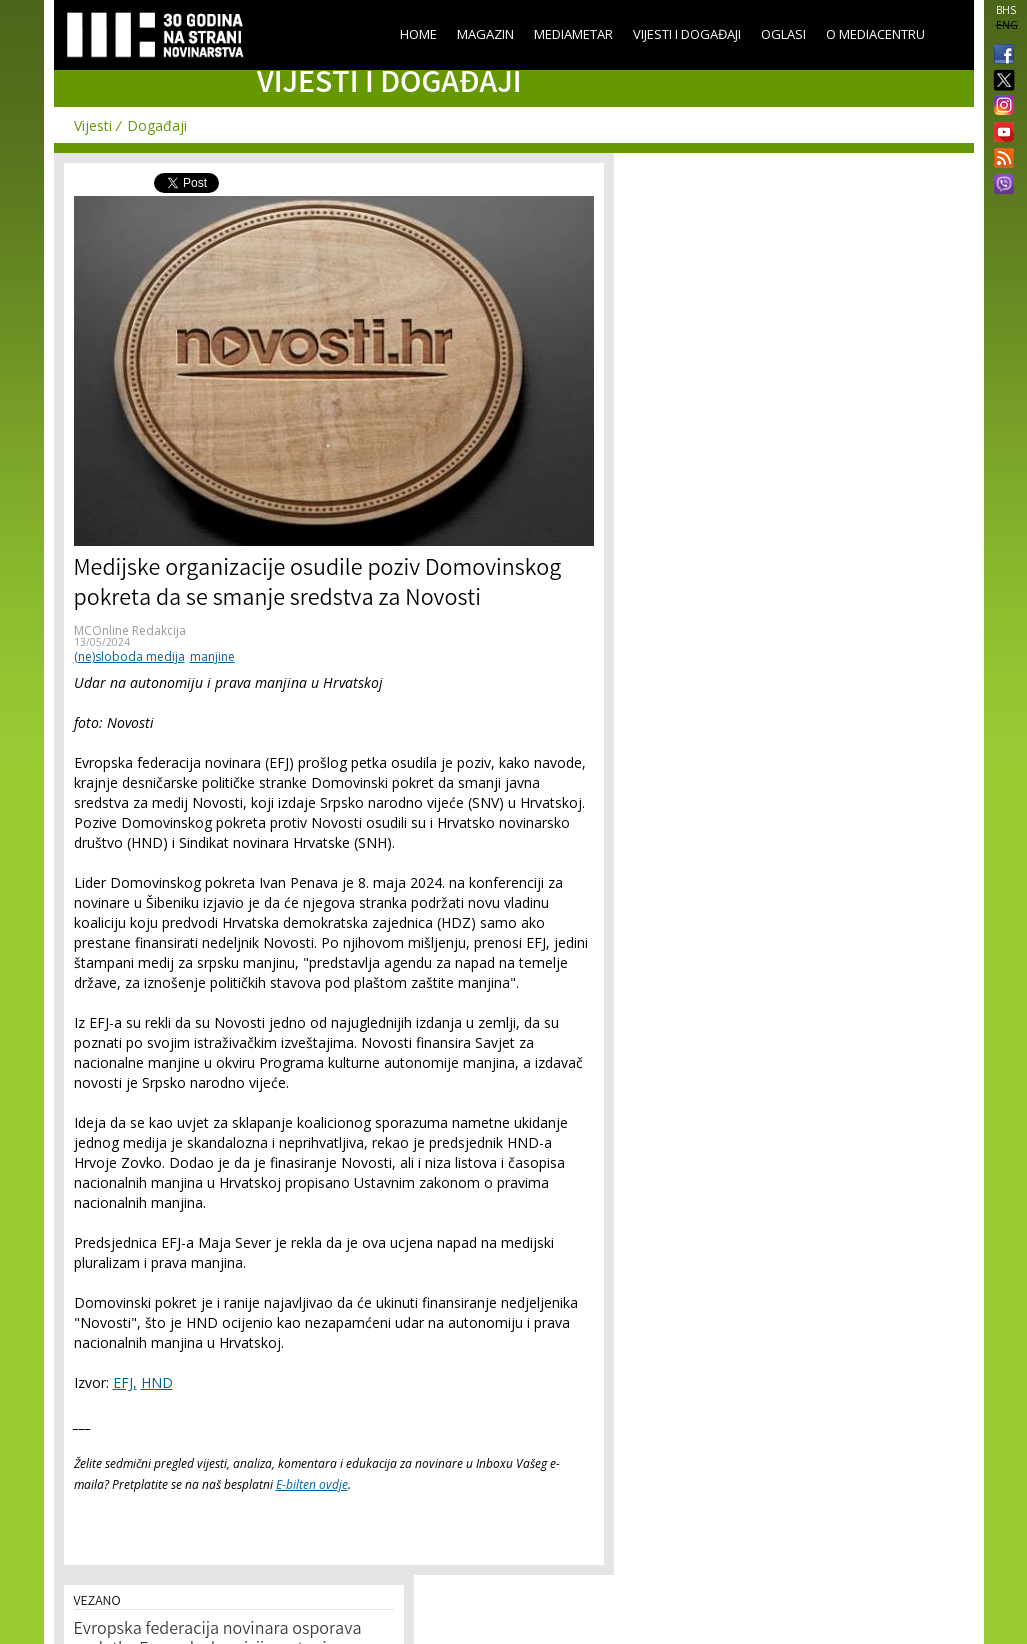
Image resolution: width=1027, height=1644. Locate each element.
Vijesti (93, 125)
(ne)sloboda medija (129, 656)
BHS (1006, 10)
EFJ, (125, 1382)
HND (157, 1382)
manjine (212, 656)
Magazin (485, 34)
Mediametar (573, 34)
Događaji (157, 125)
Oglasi (783, 34)
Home (418, 34)
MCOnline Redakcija (130, 630)
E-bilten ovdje (312, 1484)
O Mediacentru (875, 34)
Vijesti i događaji (687, 34)
